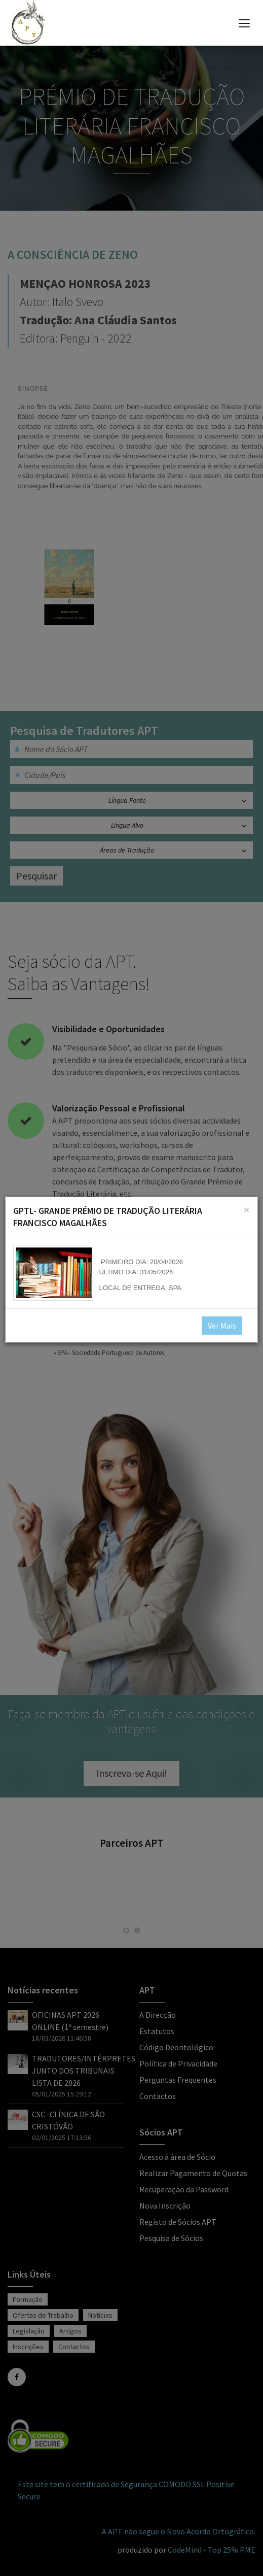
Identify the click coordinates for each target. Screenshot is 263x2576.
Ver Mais (222, 1325)
